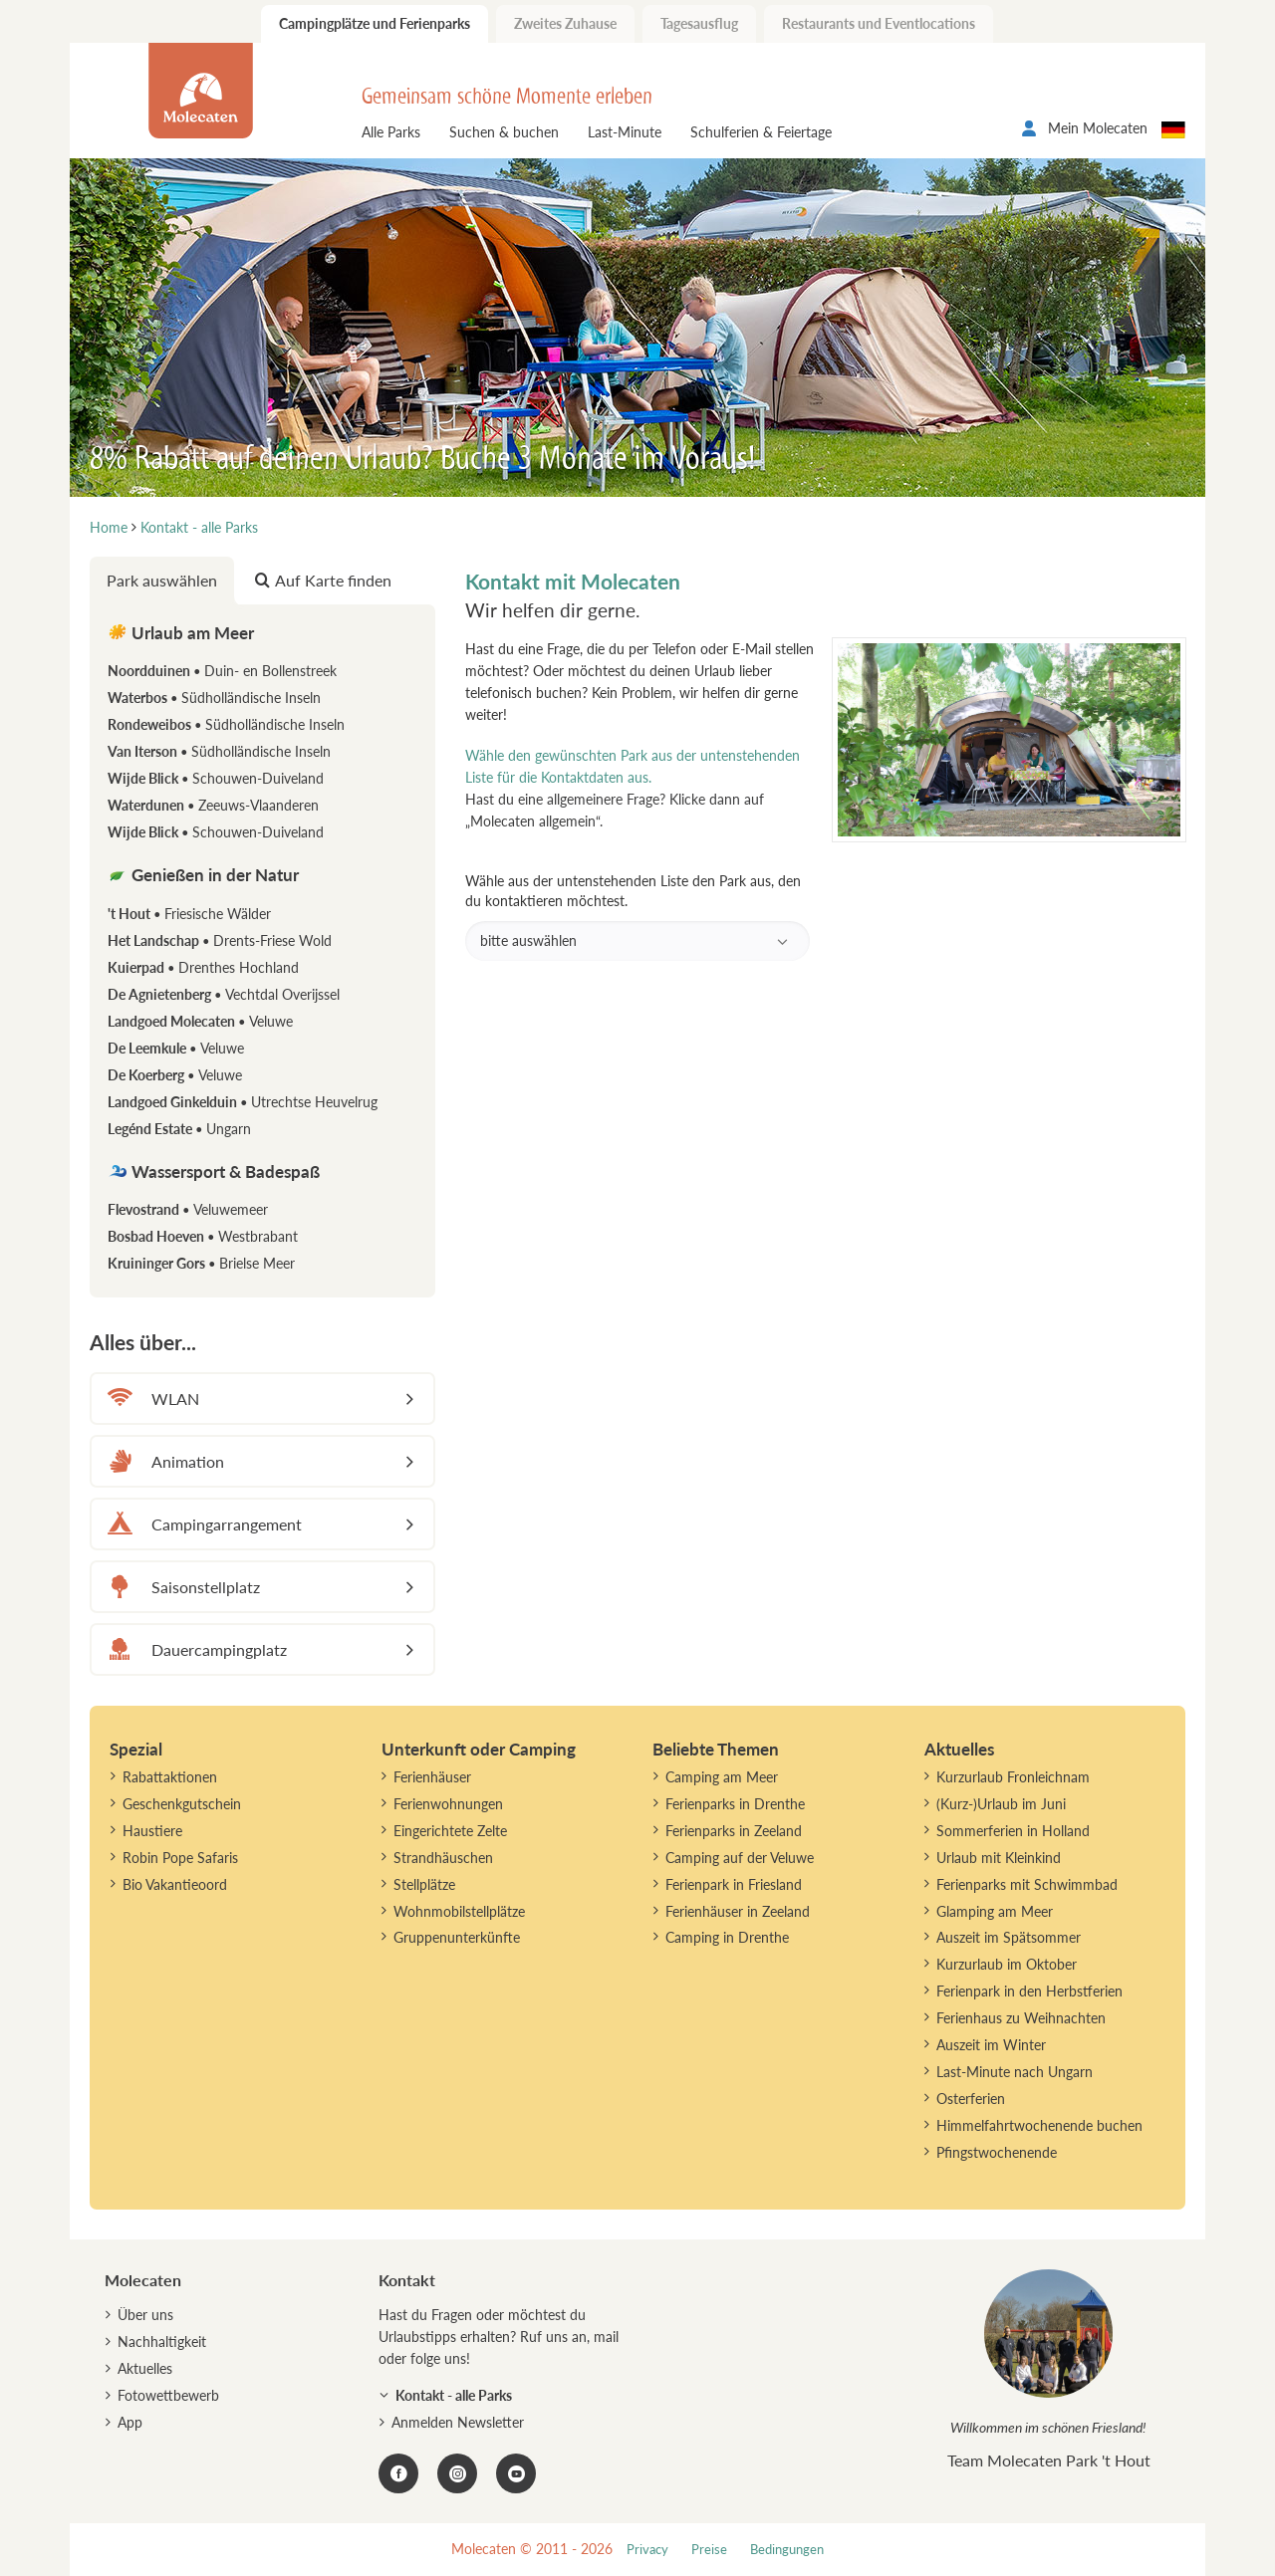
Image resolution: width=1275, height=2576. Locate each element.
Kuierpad (203, 967)
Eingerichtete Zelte (450, 1830)
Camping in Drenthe (727, 1937)
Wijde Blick (216, 778)
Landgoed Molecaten (200, 1021)
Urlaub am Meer (181, 632)
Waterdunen (213, 805)
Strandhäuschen (443, 1857)
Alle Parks (391, 131)
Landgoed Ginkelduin (243, 1101)
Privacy (647, 2549)
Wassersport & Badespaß (214, 1171)
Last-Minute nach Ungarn (1014, 2071)
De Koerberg (175, 1074)
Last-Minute (624, 131)
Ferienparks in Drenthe (735, 1803)
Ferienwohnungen (448, 1803)
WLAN (150, 1398)
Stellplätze (424, 1884)
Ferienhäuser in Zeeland (737, 1911)
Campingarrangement (202, 1524)
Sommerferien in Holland (1013, 1830)
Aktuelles (145, 2368)
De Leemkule (176, 1048)
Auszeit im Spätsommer (1008, 1937)
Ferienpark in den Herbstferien (1029, 1991)
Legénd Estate (179, 1128)
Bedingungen (787, 2549)
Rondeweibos (226, 724)
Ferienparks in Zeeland (733, 1830)
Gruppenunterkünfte (456, 1937)
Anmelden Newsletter (457, 2422)
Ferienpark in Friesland (733, 1884)
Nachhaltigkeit (162, 2341)
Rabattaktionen (170, 1776)
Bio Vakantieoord (175, 1884)
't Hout (189, 913)
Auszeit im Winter (991, 2044)
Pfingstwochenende (996, 2152)
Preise (709, 2549)
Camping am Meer (721, 1776)
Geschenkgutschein (182, 1803)
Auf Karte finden (323, 580)
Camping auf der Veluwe (739, 1857)
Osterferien (970, 2098)
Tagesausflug (699, 23)
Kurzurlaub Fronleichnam (1013, 1776)
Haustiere (152, 1830)
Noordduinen (222, 670)
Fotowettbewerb (168, 2395)
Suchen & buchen (504, 131)
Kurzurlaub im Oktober (1006, 1964)
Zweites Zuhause (565, 23)
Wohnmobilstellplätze (459, 1911)
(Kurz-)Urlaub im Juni (1001, 1803)
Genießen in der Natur (203, 874)
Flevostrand (188, 1209)
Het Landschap (220, 940)
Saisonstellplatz (181, 1586)
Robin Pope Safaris (180, 1857)
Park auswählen (162, 580)
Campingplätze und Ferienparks (374, 23)
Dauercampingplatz (194, 1649)
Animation (163, 1461)
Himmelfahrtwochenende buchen (1039, 2125)
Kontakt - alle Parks (453, 2395)
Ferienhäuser (432, 1776)
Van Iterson (219, 751)
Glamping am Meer (994, 1911)
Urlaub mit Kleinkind (998, 1857)
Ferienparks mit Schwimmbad (1027, 1884)
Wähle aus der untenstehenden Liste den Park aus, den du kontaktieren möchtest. (638, 916)
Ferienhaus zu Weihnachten (1021, 2017)
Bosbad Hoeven (203, 1236)
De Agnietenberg (224, 994)
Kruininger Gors (201, 1263)
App (130, 2422)
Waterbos (214, 697)
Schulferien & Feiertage (761, 131)
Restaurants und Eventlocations (878, 23)
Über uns (145, 2314)
